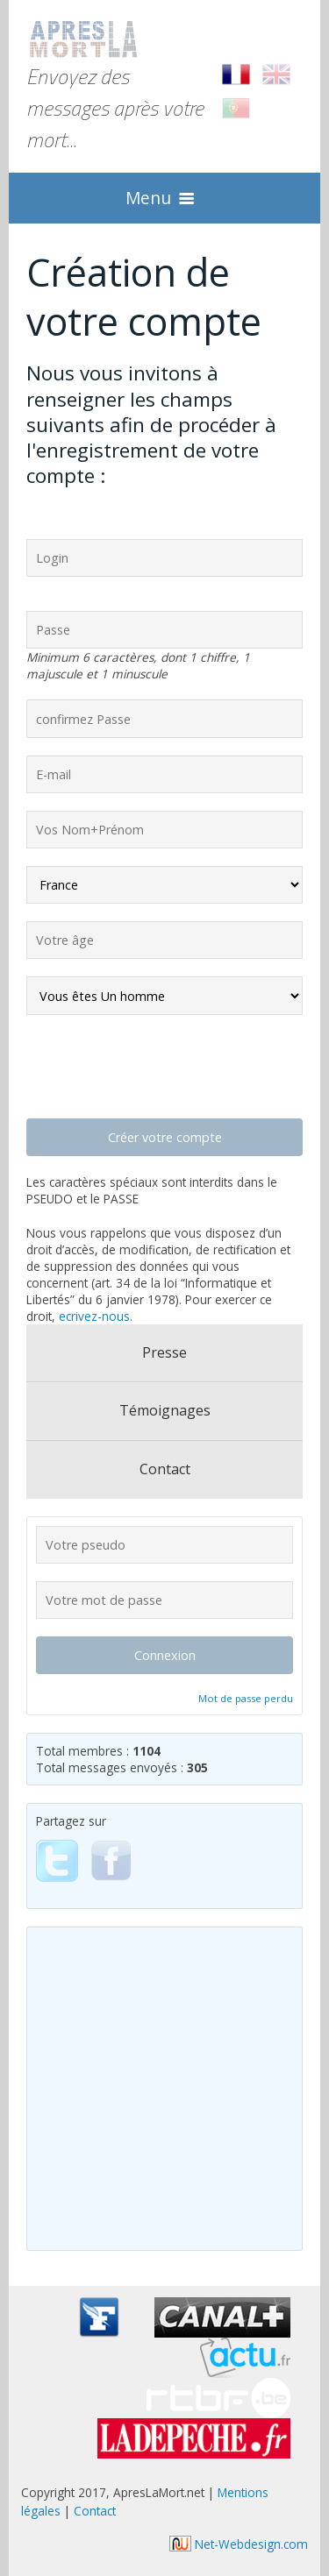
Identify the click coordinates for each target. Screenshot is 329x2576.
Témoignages (165, 1410)
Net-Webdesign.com (238, 2544)
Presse (164, 1352)
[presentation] (159, 1067)
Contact (164, 1469)
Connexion (165, 1655)
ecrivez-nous (94, 1316)
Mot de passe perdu (245, 1698)
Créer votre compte (165, 1137)
